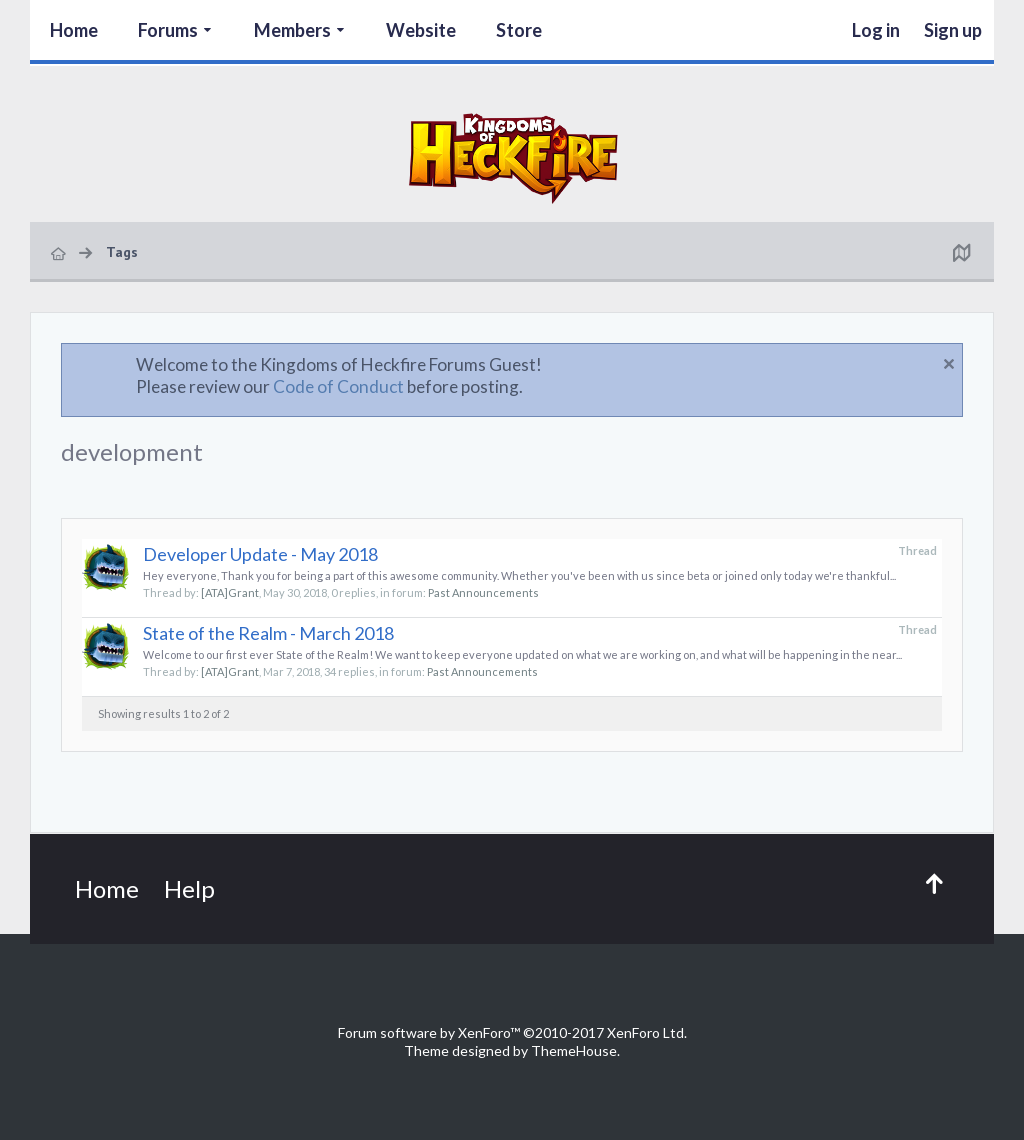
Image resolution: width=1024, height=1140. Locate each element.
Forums (168, 30)
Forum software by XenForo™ (512, 1032)
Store (519, 30)
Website (421, 30)
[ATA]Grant (230, 592)
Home (74, 30)
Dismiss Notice (949, 364)
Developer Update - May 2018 (260, 554)
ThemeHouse (574, 1050)
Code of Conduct (338, 386)
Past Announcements (483, 592)
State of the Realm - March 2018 (268, 633)
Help (189, 888)
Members (292, 30)
